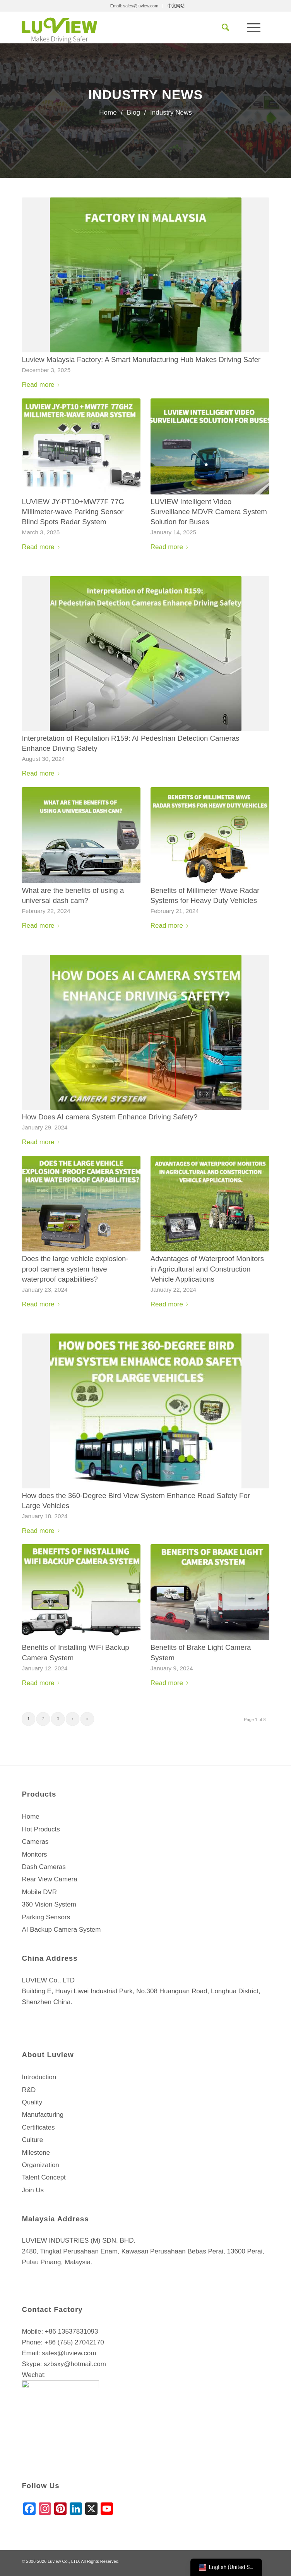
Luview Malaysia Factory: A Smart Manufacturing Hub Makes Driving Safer (141, 359)
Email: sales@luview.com (134, 5)
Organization (40, 2165)
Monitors (34, 1854)
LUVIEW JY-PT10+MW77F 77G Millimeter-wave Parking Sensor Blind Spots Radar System (73, 512)
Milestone (36, 2152)
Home (30, 1816)
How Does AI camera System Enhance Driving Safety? (109, 1117)
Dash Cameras (43, 1867)
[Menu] (253, 27)
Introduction (39, 2077)
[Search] (225, 27)
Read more (42, 384)
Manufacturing (42, 2114)
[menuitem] (134, 6)
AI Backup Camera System (61, 1929)
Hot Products (41, 1829)
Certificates (38, 2127)
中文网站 (176, 5)
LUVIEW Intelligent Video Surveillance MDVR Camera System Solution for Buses (209, 512)
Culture (32, 2140)
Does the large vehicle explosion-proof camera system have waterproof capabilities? (75, 1269)
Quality (32, 2102)
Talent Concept (43, 2177)
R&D (29, 2090)
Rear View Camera (49, 1879)
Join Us (33, 2190)
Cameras (35, 1841)
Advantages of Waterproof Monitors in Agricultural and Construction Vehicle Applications (207, 1269)
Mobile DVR (39, 1892)
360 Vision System (49, 1904)
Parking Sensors (46, 1917)
